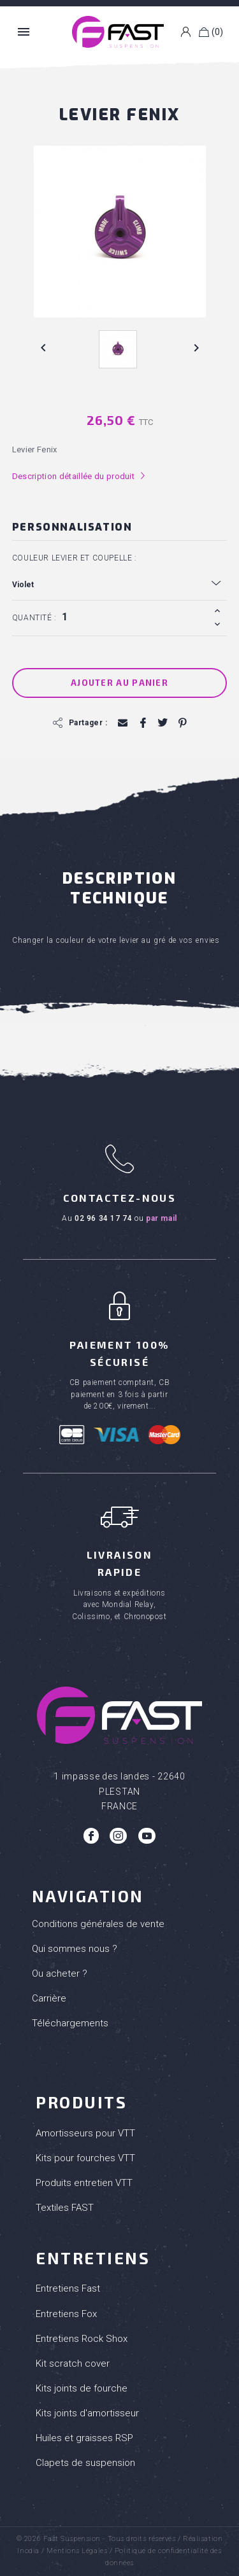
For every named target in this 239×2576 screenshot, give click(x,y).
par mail (161, 1218)
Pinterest (182, 723)
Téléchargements (70, 2023)
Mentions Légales (77, 2551)
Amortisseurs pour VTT (85, 2133)
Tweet (162, 723)
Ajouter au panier (119, 683)
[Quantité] (134, 617)
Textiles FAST (65, 2207)
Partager (142, 723)
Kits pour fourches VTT (85, 2158)
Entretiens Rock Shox (81, 2338)
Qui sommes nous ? (74, 1948)
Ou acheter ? (59, 1973)
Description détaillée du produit (79, 476)
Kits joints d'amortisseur (87, 2413)
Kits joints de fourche (81, 2388)
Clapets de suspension (85, 2462)
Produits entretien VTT (84, 2183)
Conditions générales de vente (98, 1924)
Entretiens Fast (68, 2288)
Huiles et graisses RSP (84, 2438)
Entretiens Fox (66, 2314)
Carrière (49, 1998)
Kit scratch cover (73, 2363)
